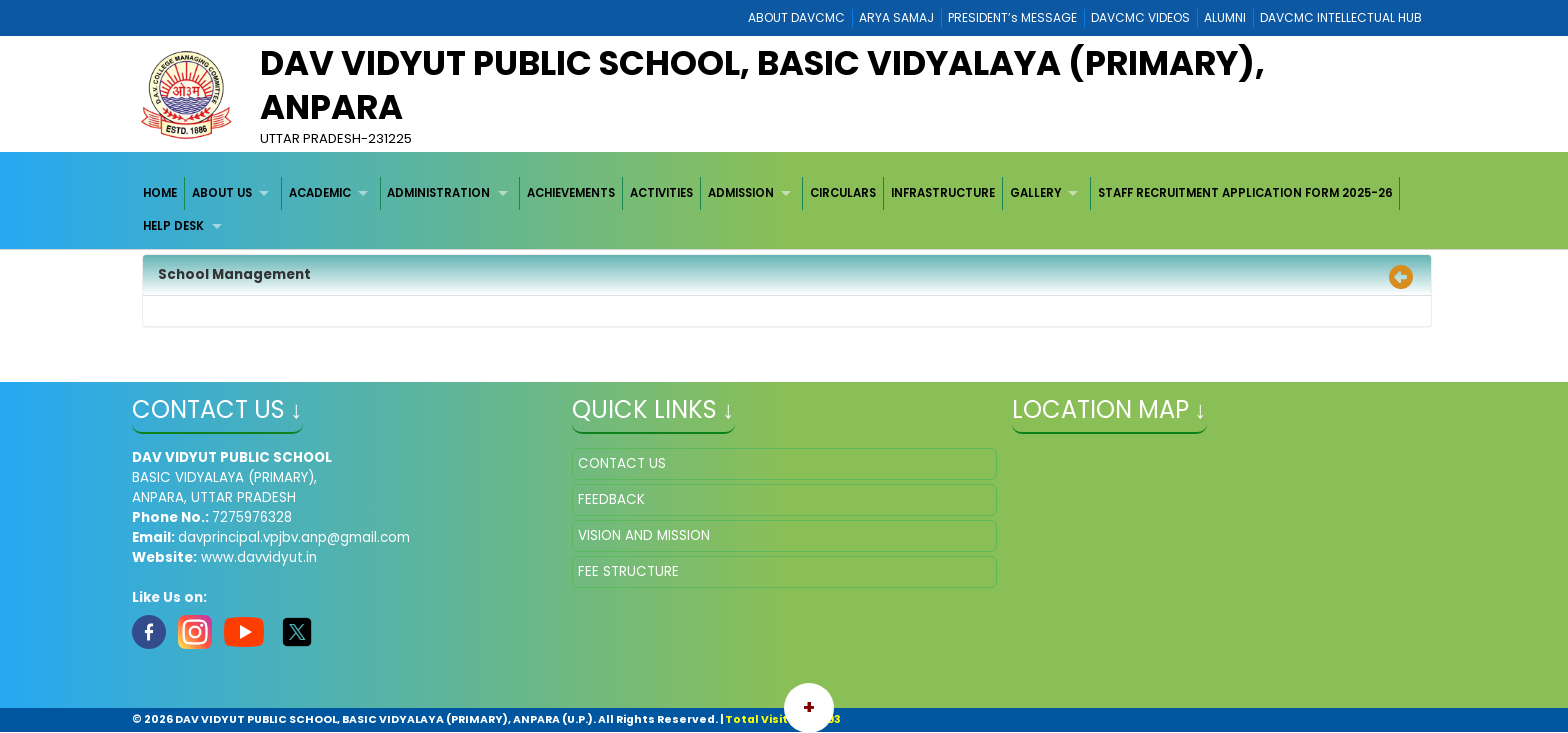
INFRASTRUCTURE (943, 193)
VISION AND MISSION (644, 535)
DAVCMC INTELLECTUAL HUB (1341, 17)
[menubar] (784, 210)
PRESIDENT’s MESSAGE (1012, 17)
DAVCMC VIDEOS (1140, 17)
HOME (160, 193)
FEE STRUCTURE (628, 571)
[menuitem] (161, 193)
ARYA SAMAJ (896, 17)
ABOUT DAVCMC (796, 17)
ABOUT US (222, 193)
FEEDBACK (611, 499)
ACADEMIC (320, 193)
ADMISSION (741, 193)
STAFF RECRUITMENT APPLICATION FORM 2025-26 (1245, 193)
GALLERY (1035, 193)
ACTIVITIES (661, 193)
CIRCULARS (843, 193)
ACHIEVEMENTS (571, 193)
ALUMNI (1225, 17)
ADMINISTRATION (438, 193)
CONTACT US (622, 463)
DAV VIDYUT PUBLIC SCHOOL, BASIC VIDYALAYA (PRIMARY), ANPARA (762, 85)
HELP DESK (173, 226)
